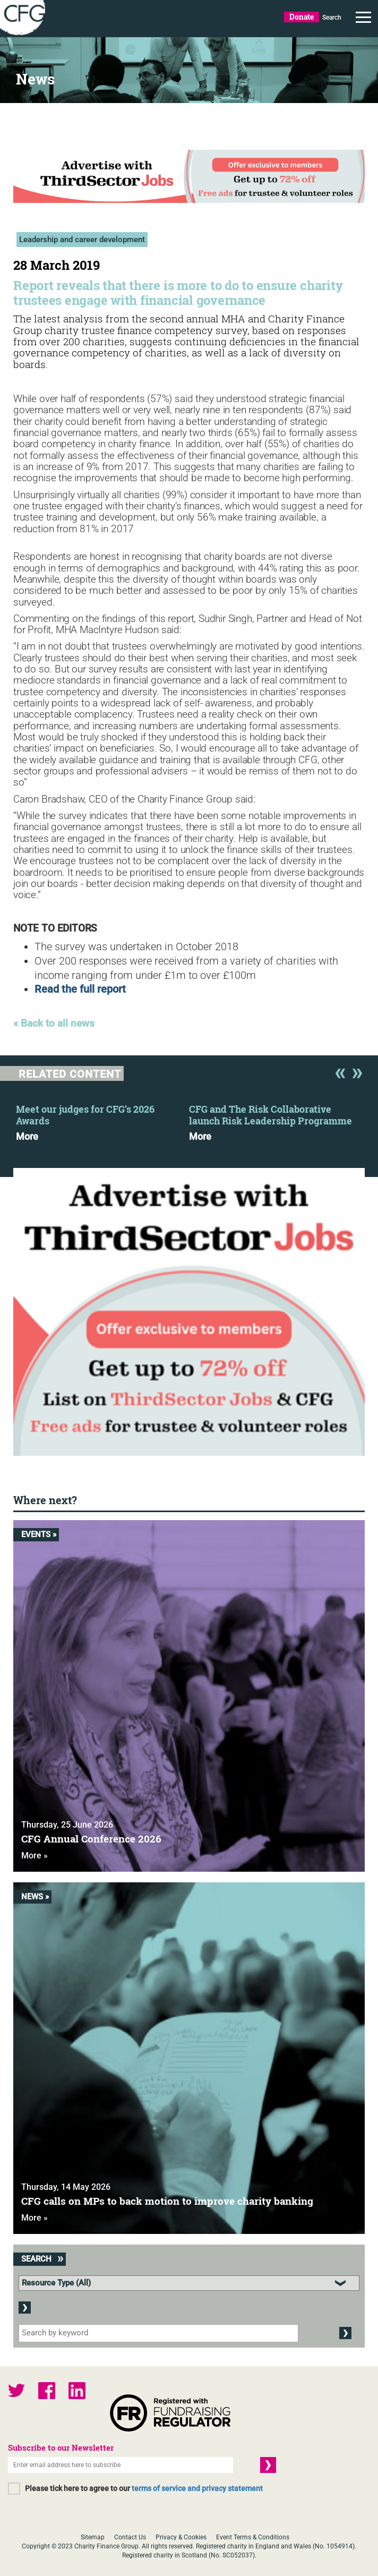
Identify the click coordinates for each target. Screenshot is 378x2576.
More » (34, 1855)
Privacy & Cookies (181, 2537)
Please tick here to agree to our (144, 2488)
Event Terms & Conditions (252, 2537)
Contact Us (130, 2537)
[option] (102, 1119)
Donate (301, 17)
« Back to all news (53, 1023)
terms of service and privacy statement (197, 2488)
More (27, 1136)
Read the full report (80, 989)
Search (331, 17)
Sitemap (93, 2537)
